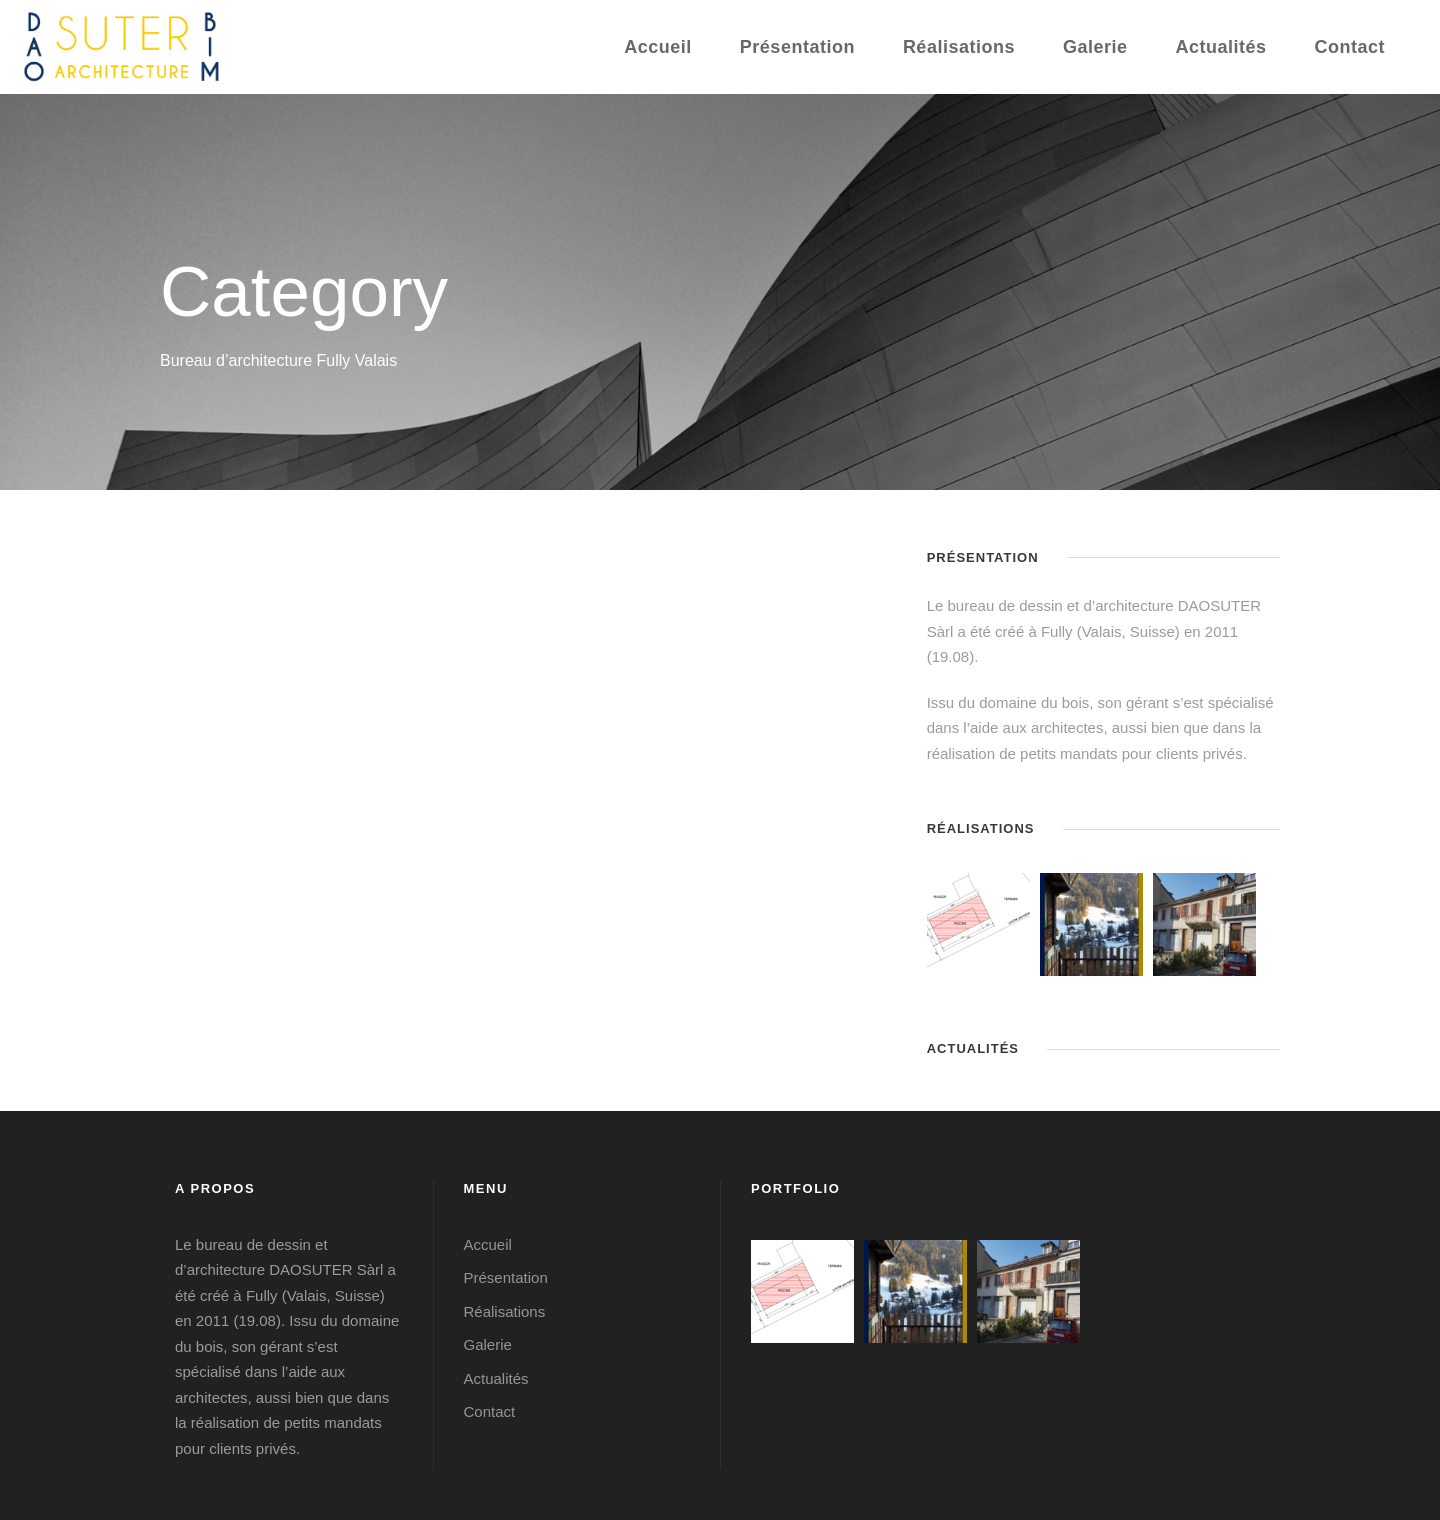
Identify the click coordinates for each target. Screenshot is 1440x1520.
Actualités (1220, 47)
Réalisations (959, 47)
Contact (1350, 47)
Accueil (658, 47)
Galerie (1095, 47)
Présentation (797, 47)
